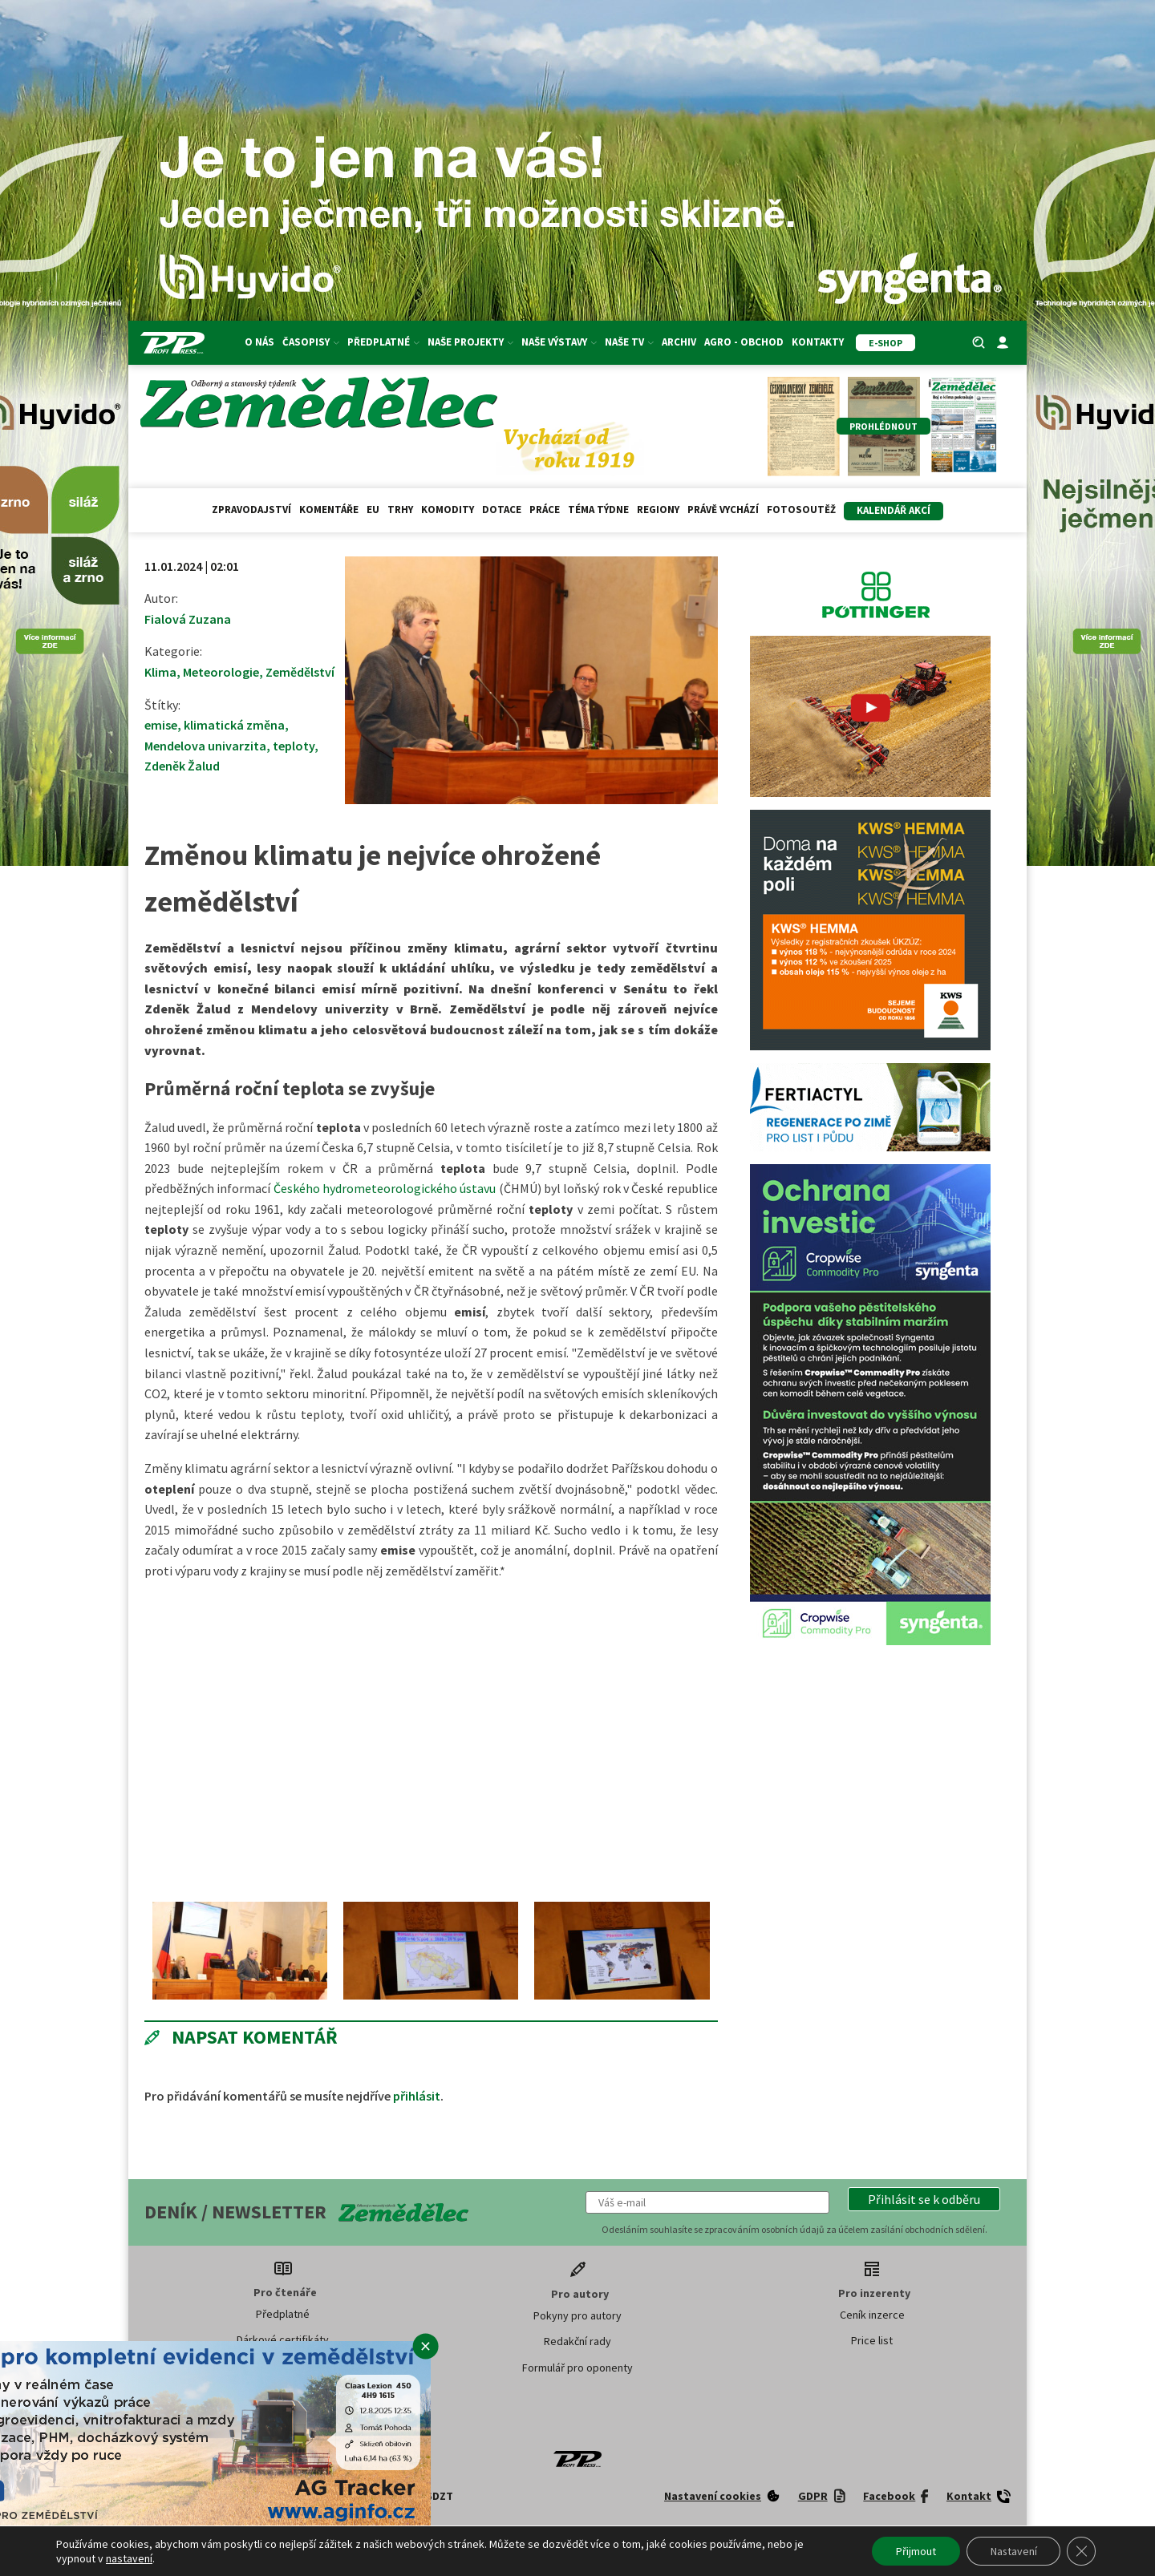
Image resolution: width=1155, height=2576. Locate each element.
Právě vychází (723, 509)
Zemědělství (299, 672)
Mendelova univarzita (205, 746)
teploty (293, 746)
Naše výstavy (559, 342)
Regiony (658, 509)
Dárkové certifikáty (283, 2339)
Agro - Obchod (744, 342)
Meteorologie (221, 672)
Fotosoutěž (801, 509)
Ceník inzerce (872, 2314)
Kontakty (818, 342)
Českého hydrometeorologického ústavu (385, 1188)
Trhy (400, 509)
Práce (544, 509)
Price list (872, 2340)
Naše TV (629, 342)
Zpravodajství (251, 509)
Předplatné (383, 342)
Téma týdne (598, 509)
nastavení (129, 2558)
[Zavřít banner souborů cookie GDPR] (1081, 2551)
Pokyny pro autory (577, 2315)
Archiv (679, 342)
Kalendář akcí (893, 510)
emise (160, 725)
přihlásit (416, 2096)
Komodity (447, 509)
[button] (924, 2199)
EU (373, 509)
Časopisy (310, 342)
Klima (160, 672)
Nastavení (1012, 2551)
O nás (259, 342)
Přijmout (914, 2551)
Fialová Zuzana (187, 619)
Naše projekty (470, 342)
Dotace (501, 509)
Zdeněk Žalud (182, 766)
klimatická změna (234, 725)
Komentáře (329, 509)
